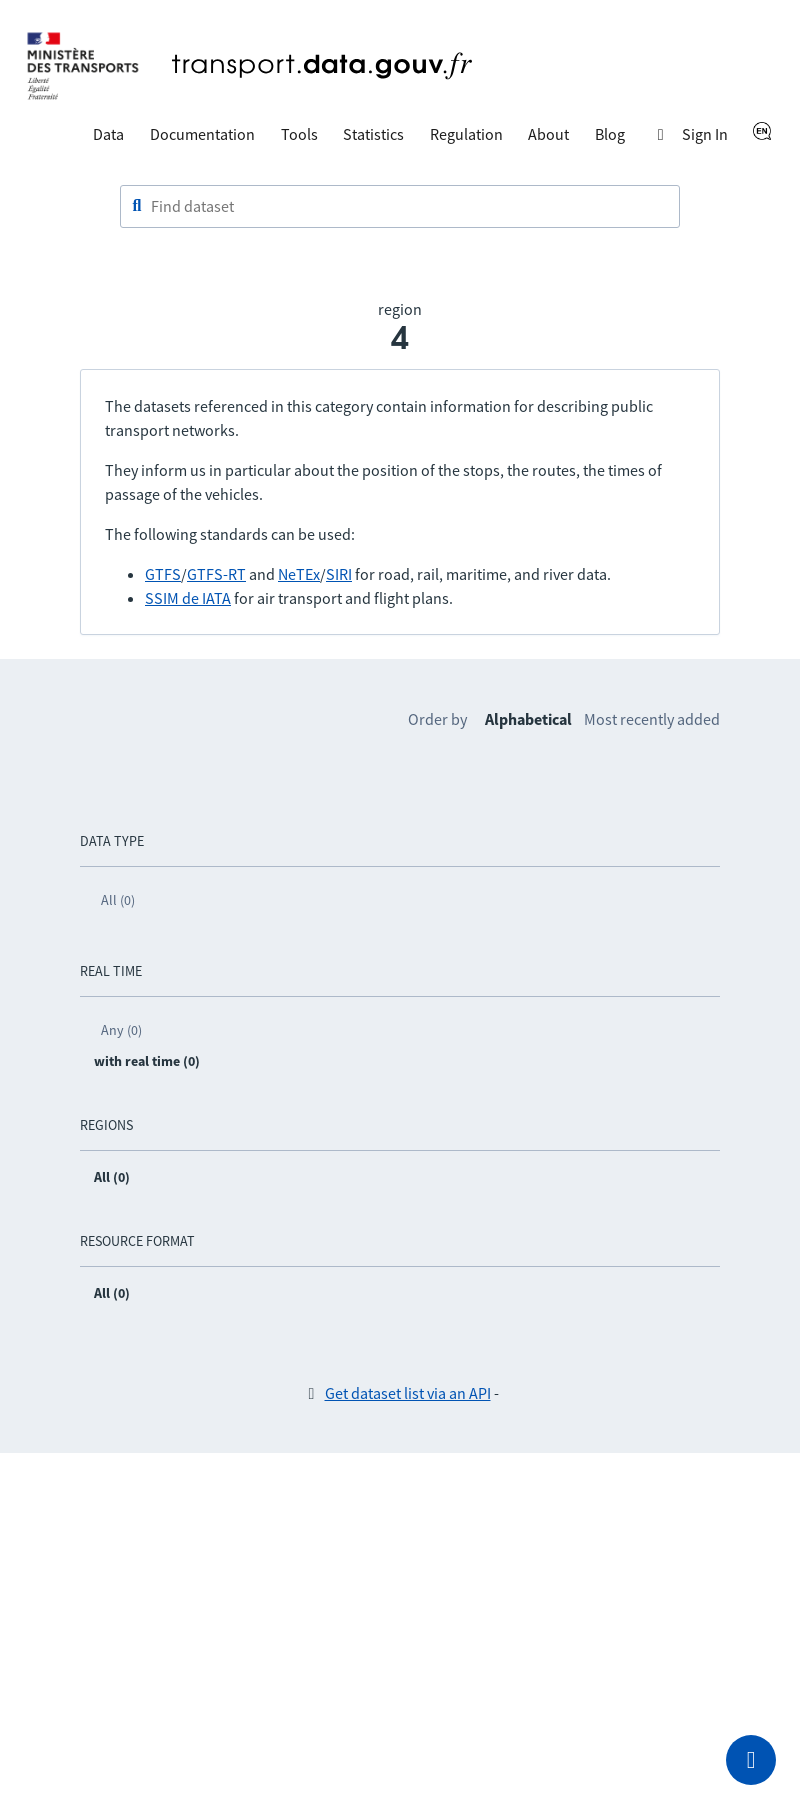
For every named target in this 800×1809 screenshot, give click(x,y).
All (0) (118, 900)
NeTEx (299, 574)
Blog (610, 134)
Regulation (466, 134)
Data (108, 134)
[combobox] (400, 207)
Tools (299, 134)
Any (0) (121, 1030)
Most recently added (652, 719)
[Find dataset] (400, 207)
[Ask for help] (751, 1760)
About (548, 134)
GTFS (163, 574)
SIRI (339, 574)
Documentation (202, 134)
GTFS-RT (216, 574)
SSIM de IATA (188, 598)
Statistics (373, 134)
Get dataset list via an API (408, 1393)
